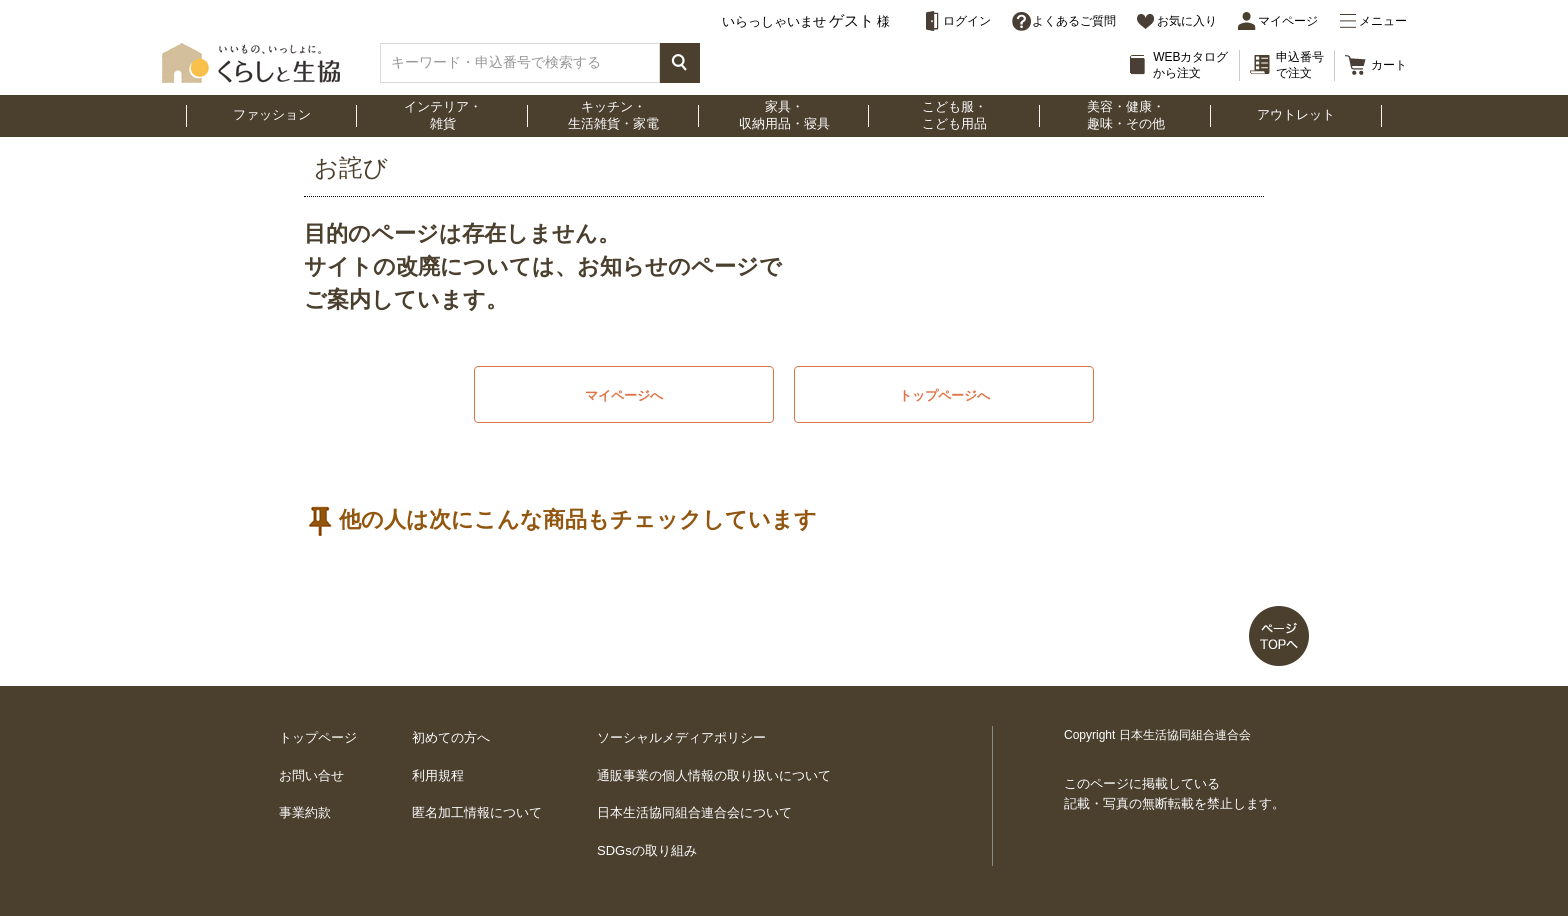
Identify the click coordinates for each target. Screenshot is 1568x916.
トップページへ (944, 395)
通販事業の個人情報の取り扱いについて (714, 775)
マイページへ (624, 395)
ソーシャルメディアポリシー (681, 737)
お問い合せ (311, 775)
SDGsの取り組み (647, 850)
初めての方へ (451, 737)
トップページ (318, 737)
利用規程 (438, 775)
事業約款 (305, 812)
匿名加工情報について (477, 812)
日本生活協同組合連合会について (694, 812)
